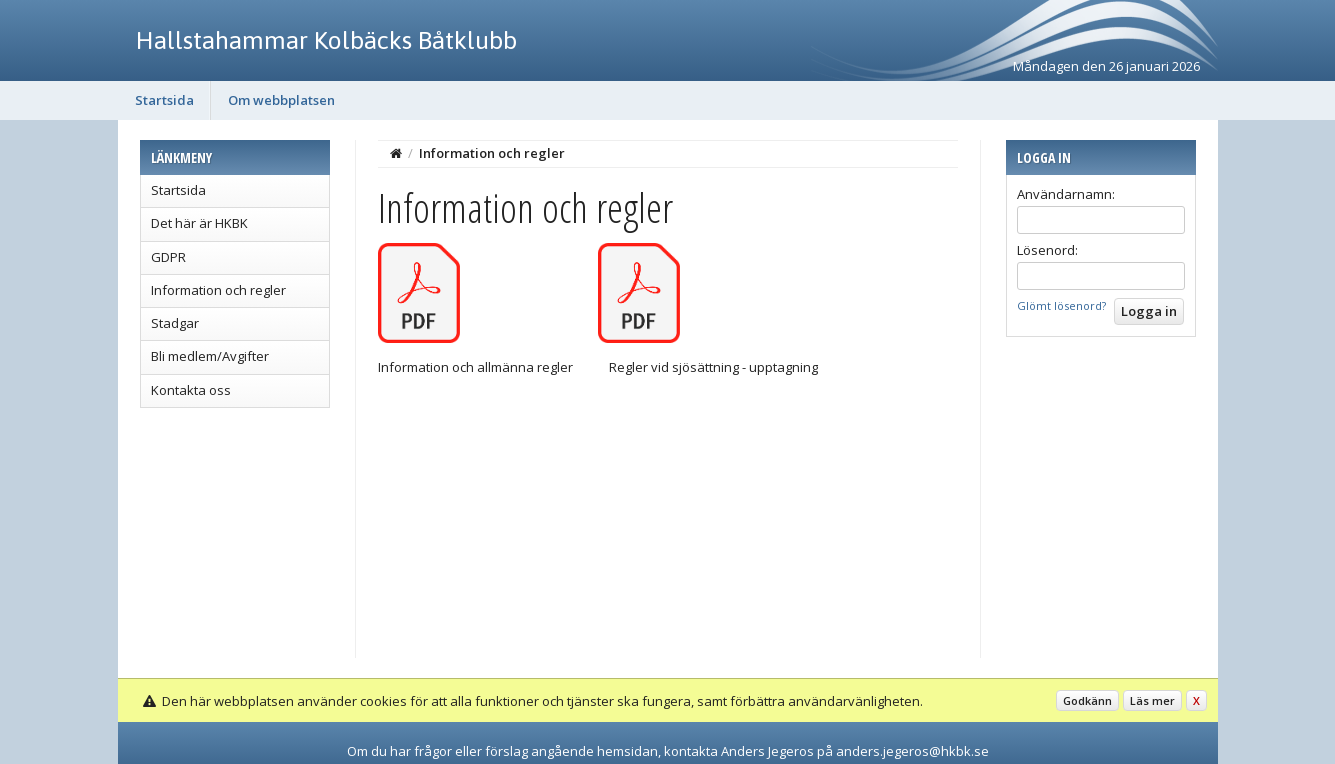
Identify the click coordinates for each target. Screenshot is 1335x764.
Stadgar (175, 323)
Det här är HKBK (199, 223)
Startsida (164, 100)
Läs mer (1152, 700)
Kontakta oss (191, 390)
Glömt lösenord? (1061, 305)
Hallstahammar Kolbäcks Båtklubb (326, 40)
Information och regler (218, 290)
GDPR (168, 257)
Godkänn (1087, 700)
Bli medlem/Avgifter (210, 356)
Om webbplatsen (281, 100)
